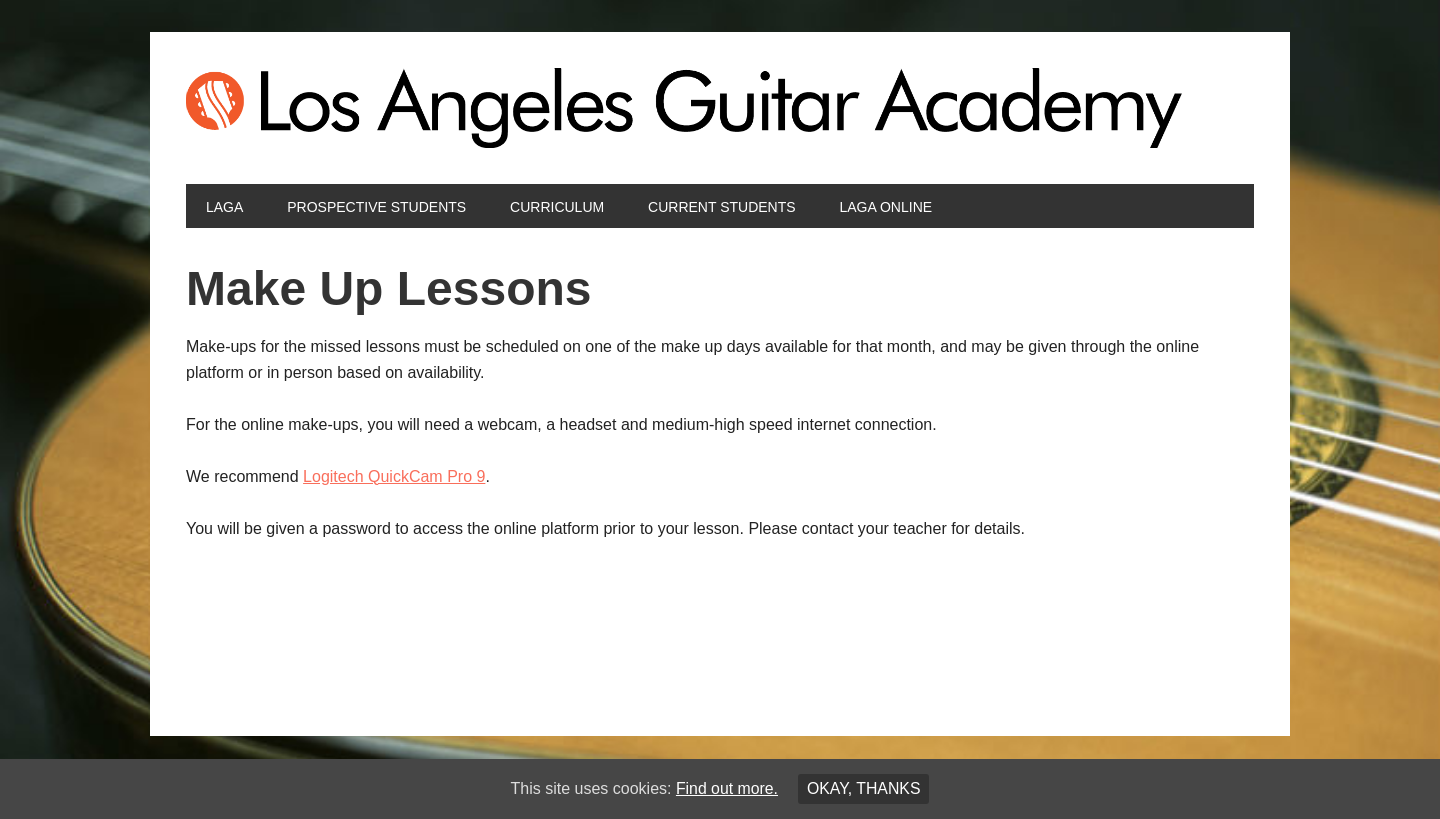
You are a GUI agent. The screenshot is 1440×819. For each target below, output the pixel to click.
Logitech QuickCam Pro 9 (394, 476)
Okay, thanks (864, 788)
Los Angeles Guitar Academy (720, 108)
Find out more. (726, 788)
